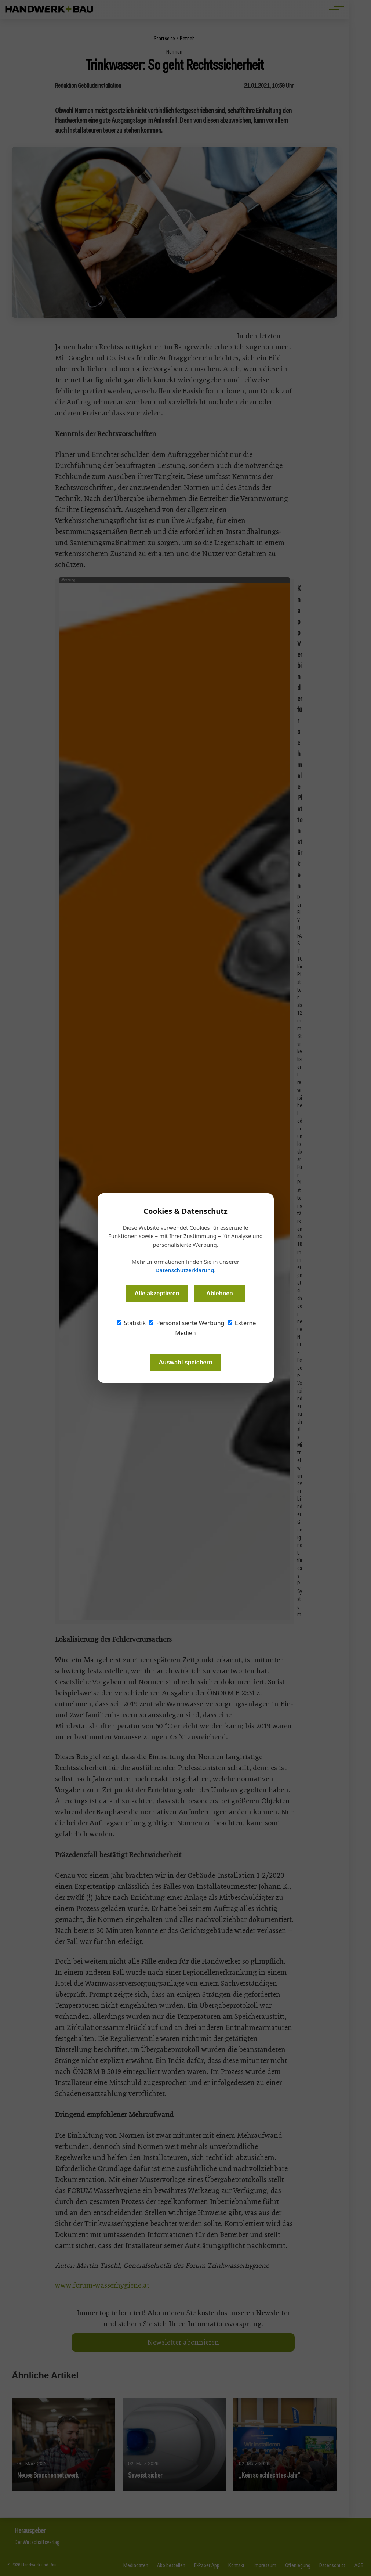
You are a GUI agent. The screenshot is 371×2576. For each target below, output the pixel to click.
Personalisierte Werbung (186, 1323)
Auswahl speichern (185, 1362)
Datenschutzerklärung (184, 1270)
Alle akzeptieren (157, 1293)
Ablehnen (219, 1293)
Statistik (131, 1323)
